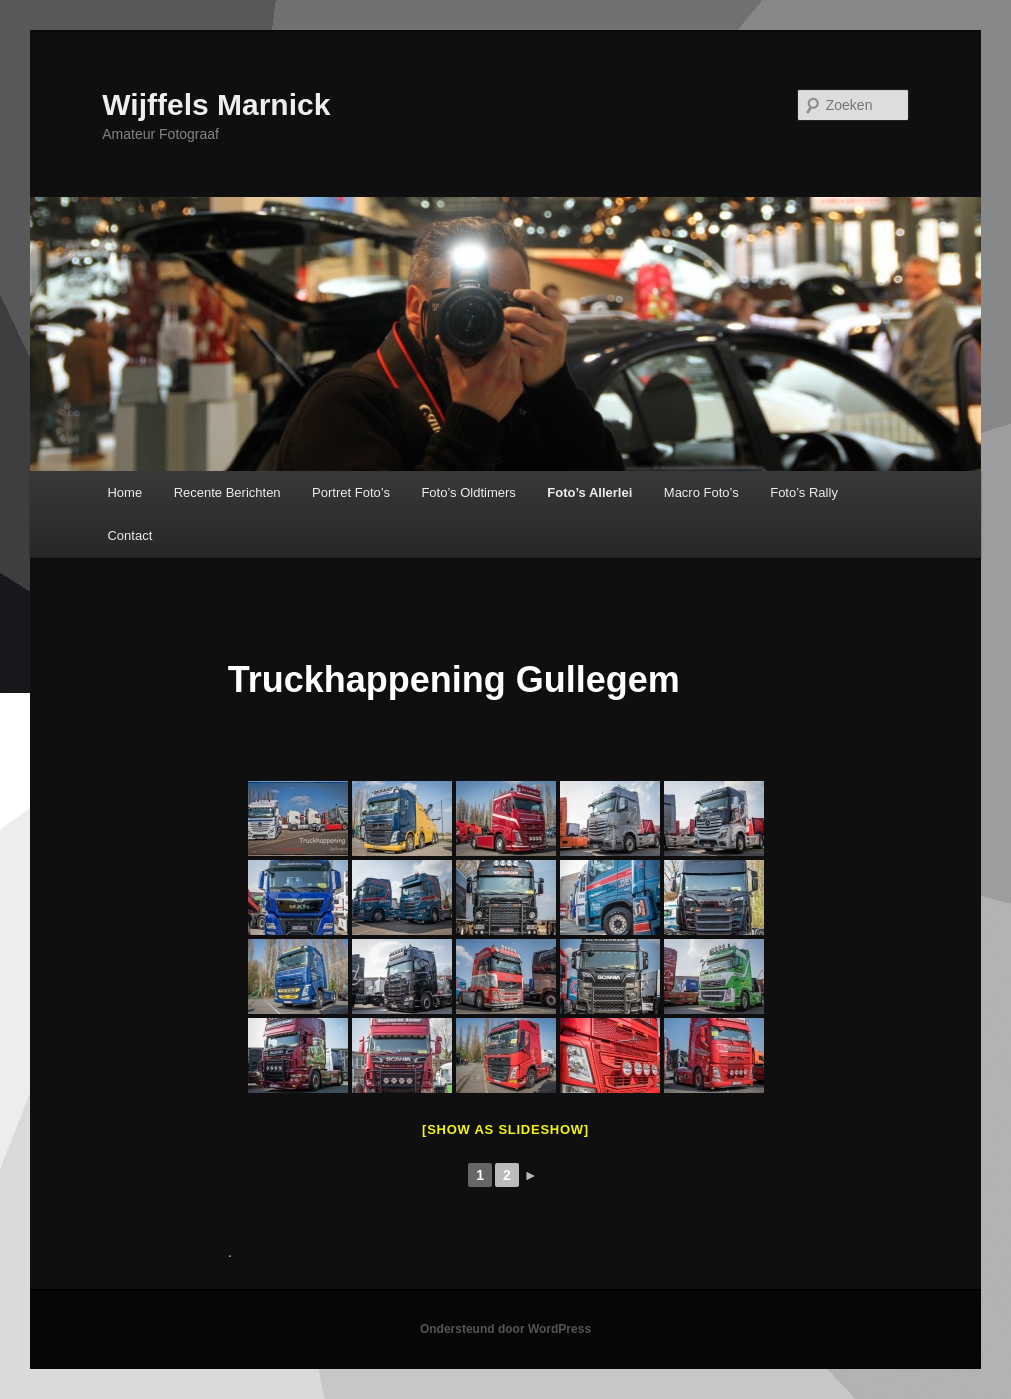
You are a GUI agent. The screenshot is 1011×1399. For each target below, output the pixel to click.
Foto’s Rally (804, 492)
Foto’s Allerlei (589, 492)
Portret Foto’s (351, 492)
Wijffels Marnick (216, 104)
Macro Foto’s (701, 492)
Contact (129, 535)
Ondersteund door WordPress (505, 1329)
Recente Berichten (227, 492)
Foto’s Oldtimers (468, 492)
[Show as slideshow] (505, 1129)
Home (124, 492)
